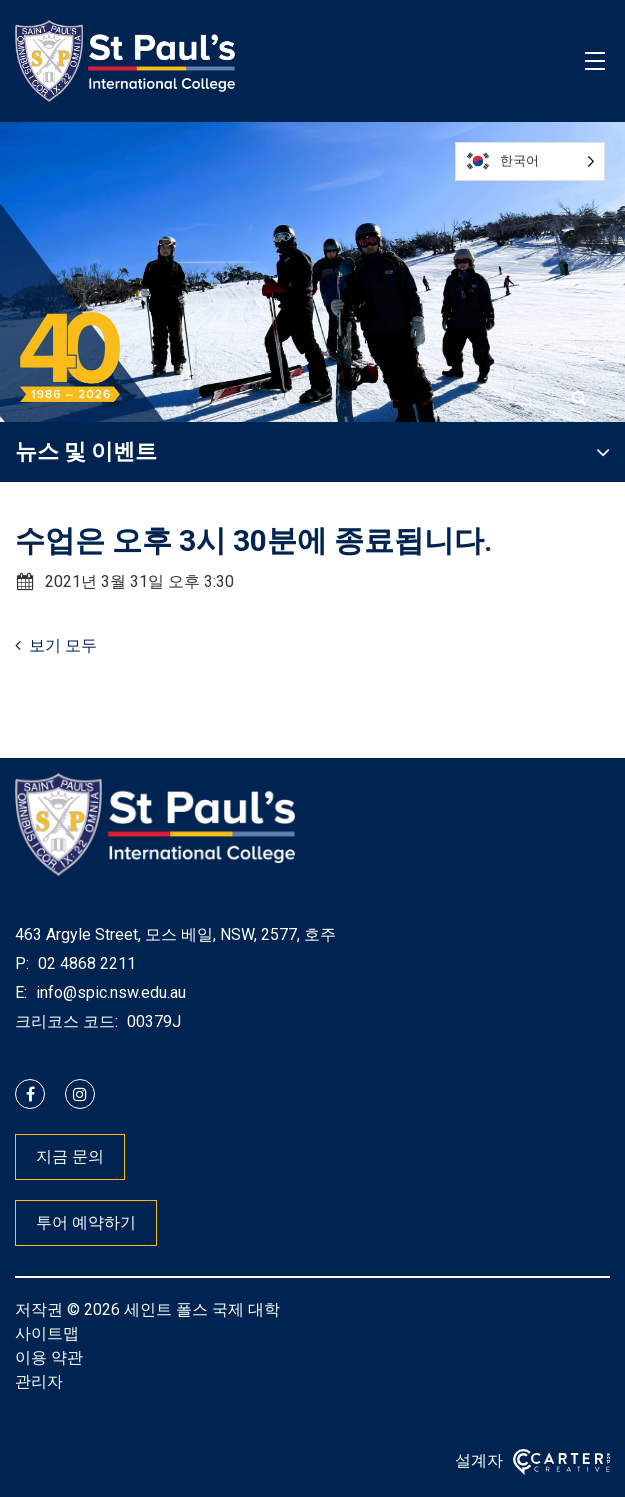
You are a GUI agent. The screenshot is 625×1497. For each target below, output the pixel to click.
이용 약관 (49, 1357)
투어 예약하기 (86, 1222)
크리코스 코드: (66, 1021)
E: (21, 992)
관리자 (39, 1381)
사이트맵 (47, 1333)
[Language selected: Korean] (530, 161)
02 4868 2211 (85, 963)
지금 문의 (70, 1156)
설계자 (479, 1460)
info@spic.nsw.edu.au (109, 992)
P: (22, 963)
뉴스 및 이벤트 (86, 451)
